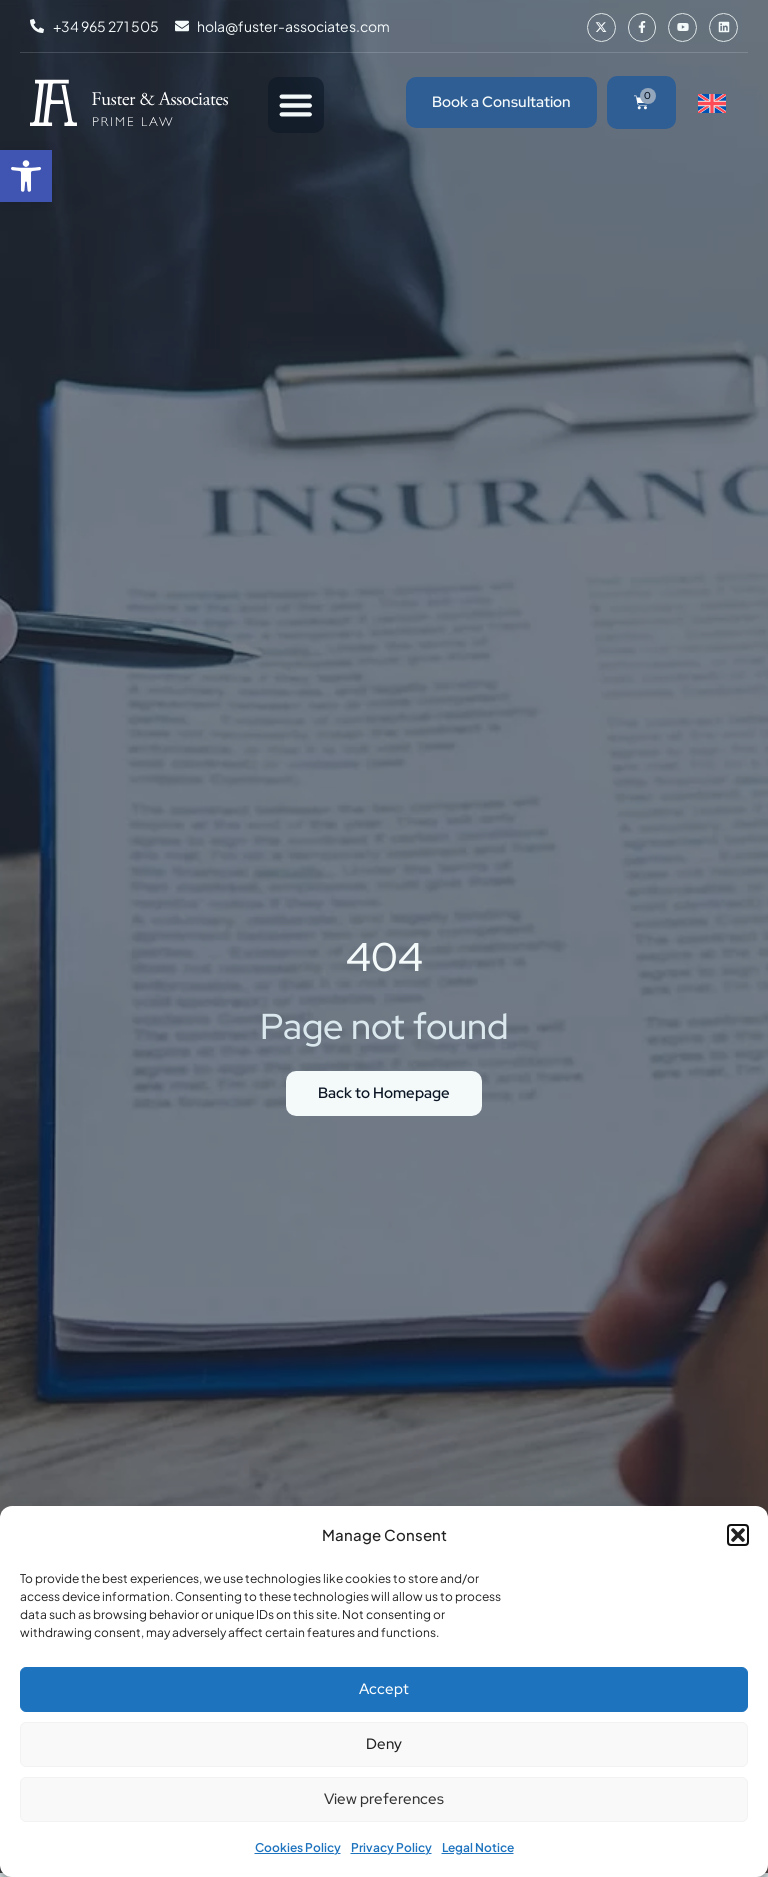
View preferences (384, 1799)
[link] (26, 176)
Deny (384, 1744)
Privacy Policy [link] (391, 1847)
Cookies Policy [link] (298, 1847)
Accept (384, 1689)
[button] (738, 1535)
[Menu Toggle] (296, 105)
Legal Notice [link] (478, 1847)
